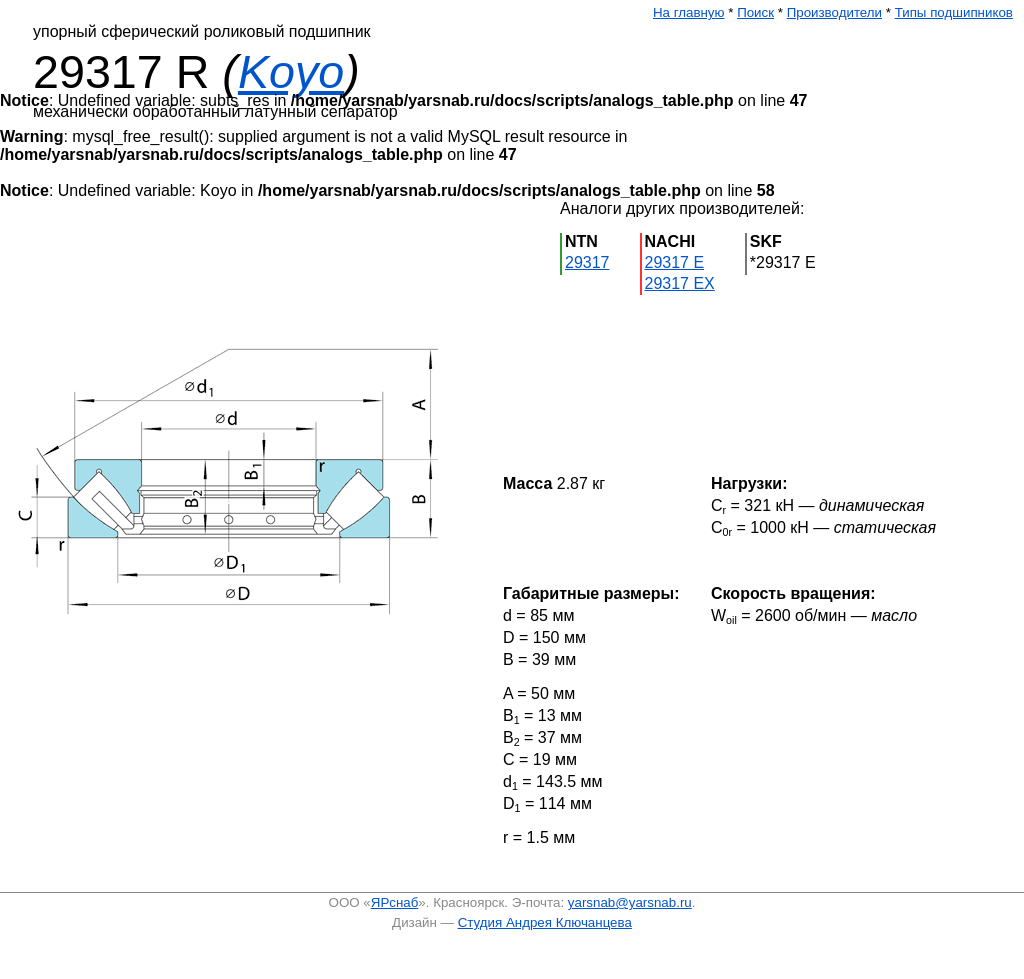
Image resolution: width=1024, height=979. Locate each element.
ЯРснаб (395, 902)
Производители (834, 12)
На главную (689, 12)
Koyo (291, 72)
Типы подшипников (954, 12)
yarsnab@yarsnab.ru (630, 902)
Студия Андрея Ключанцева (545, 922)
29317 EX (680, 283)
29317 (587, 262)
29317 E (675, 262)
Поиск (755, 12)
